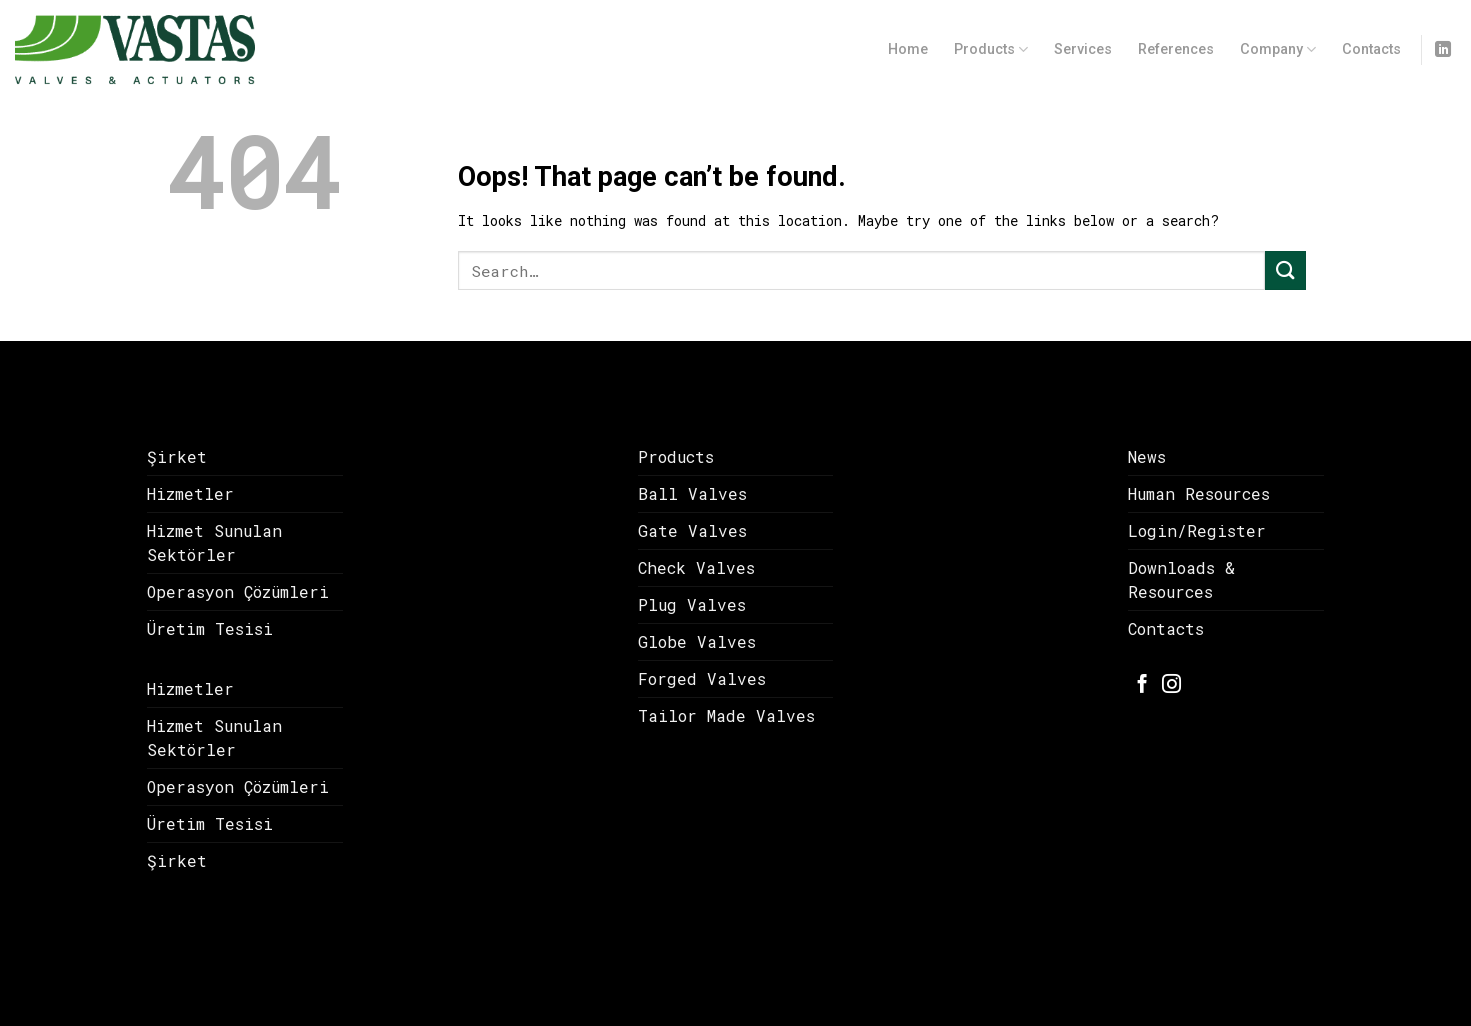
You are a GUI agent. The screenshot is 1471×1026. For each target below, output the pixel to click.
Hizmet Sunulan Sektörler (214, 542)
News (1147, 456)
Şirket (177, 456)
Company (1278, 49)
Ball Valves (692, 493)
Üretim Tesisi (210, 628)
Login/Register (1197, 530)
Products (991, 49)
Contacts (1371, 49)
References (1176, 49)
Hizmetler (190, 493)
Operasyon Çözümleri (238, 591)
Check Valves (696, 567)
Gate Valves (692, 530)
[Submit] (1285, 270)
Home (908, 49)
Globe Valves (697, 641)
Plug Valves (692, 604)
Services (1083, 49)
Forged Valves (702, 678)
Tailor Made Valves (726, 715)
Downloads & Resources (1181, 579)
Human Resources (1199, 493)
